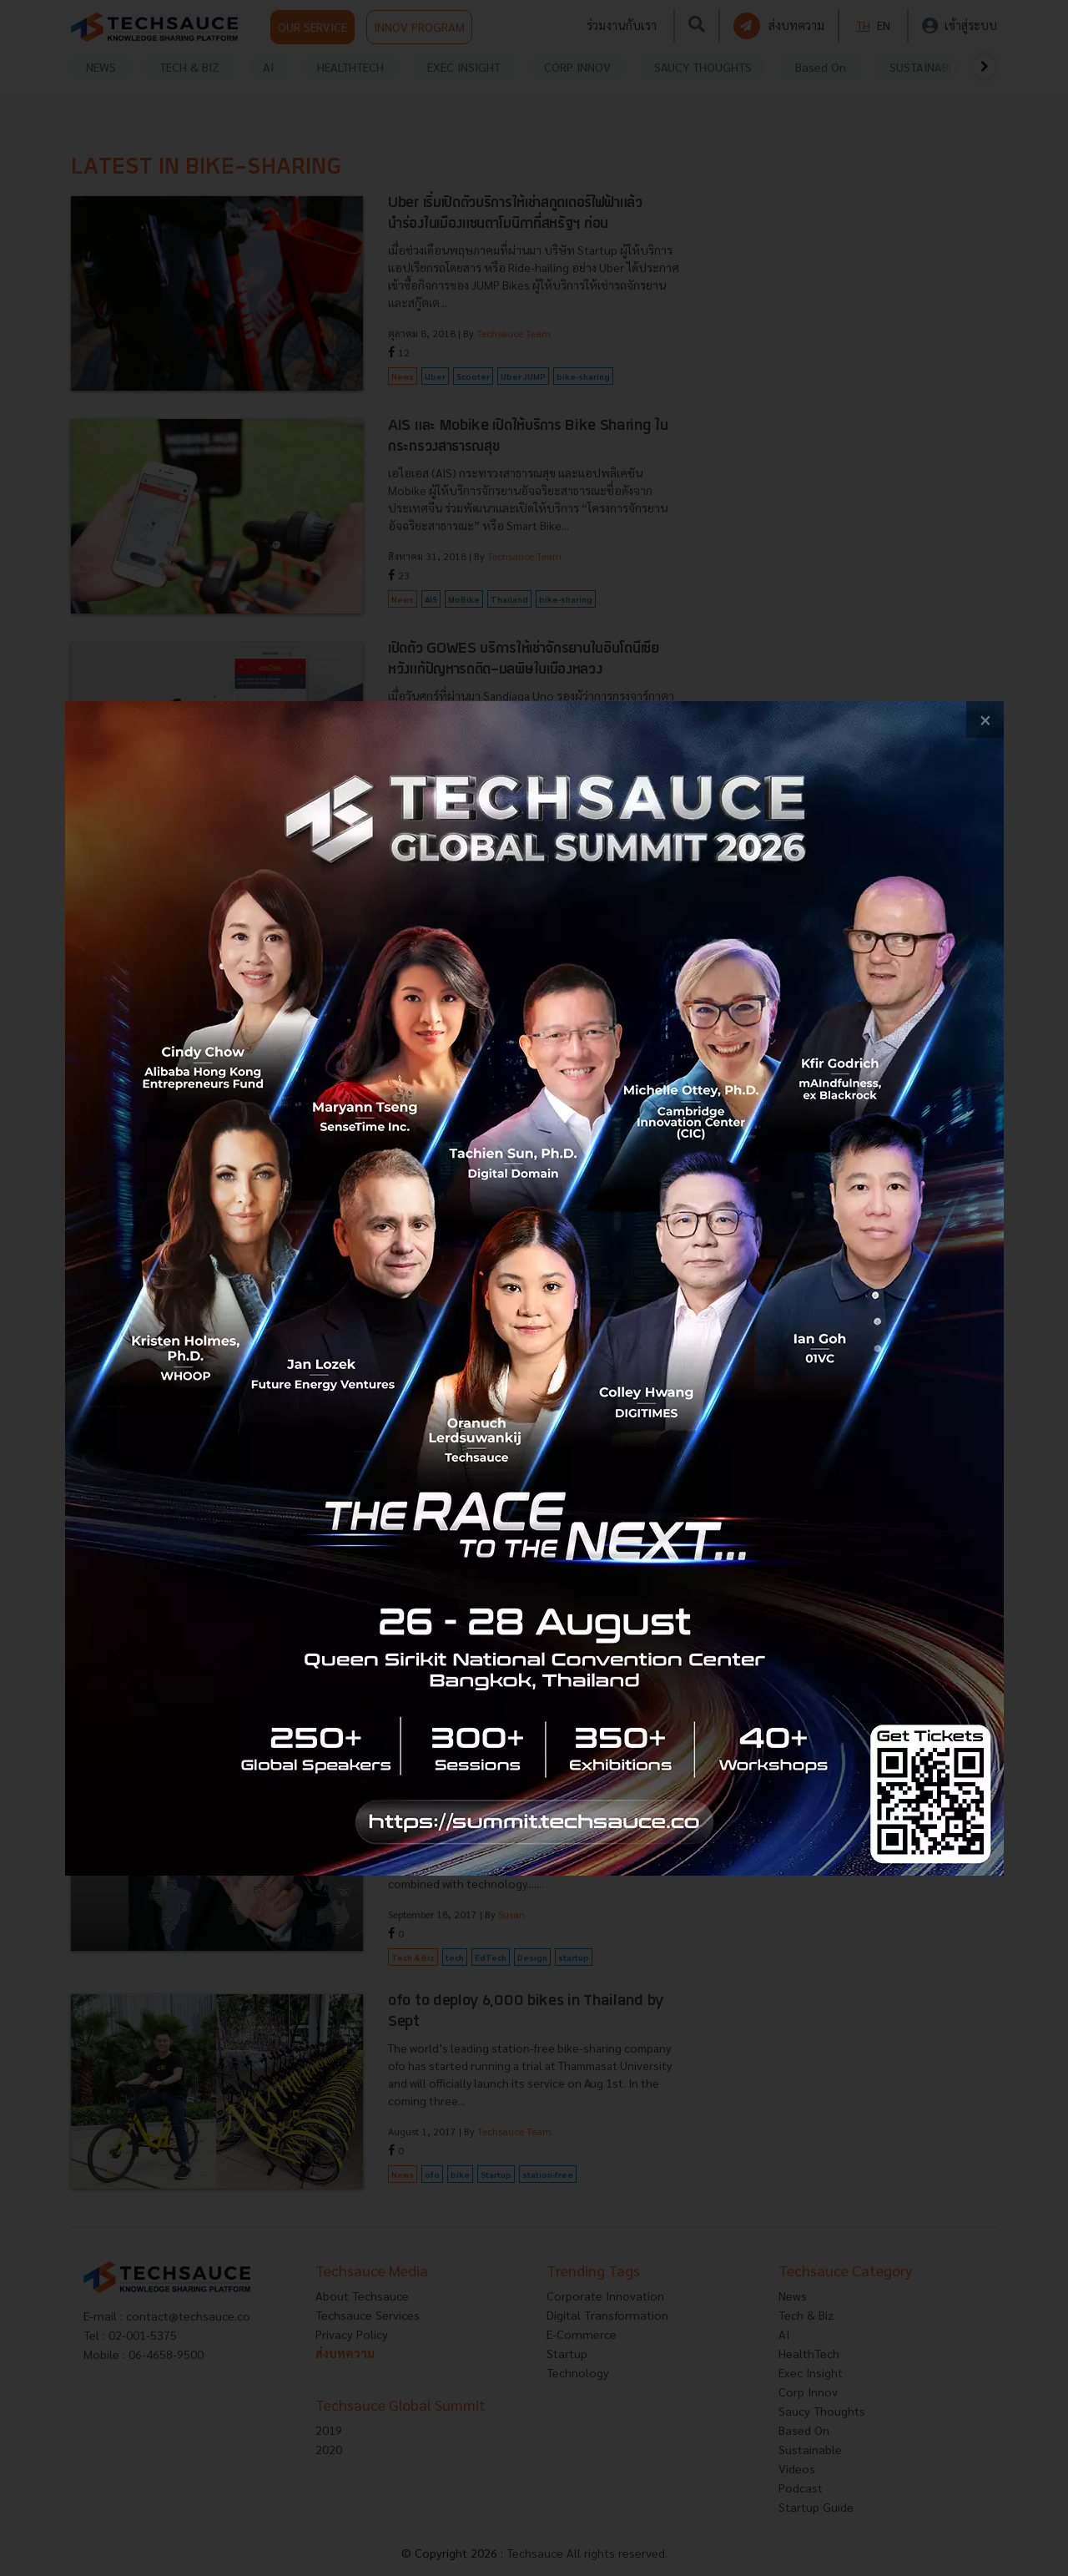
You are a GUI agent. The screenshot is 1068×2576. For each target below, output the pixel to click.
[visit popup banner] (534, 1288)
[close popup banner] (985, 720)
